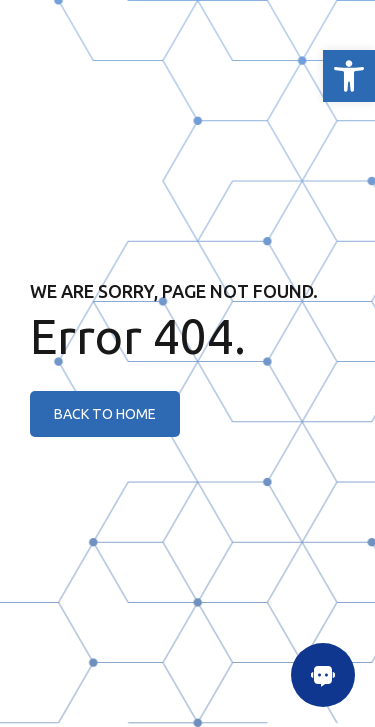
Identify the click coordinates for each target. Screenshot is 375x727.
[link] (349, 76)
